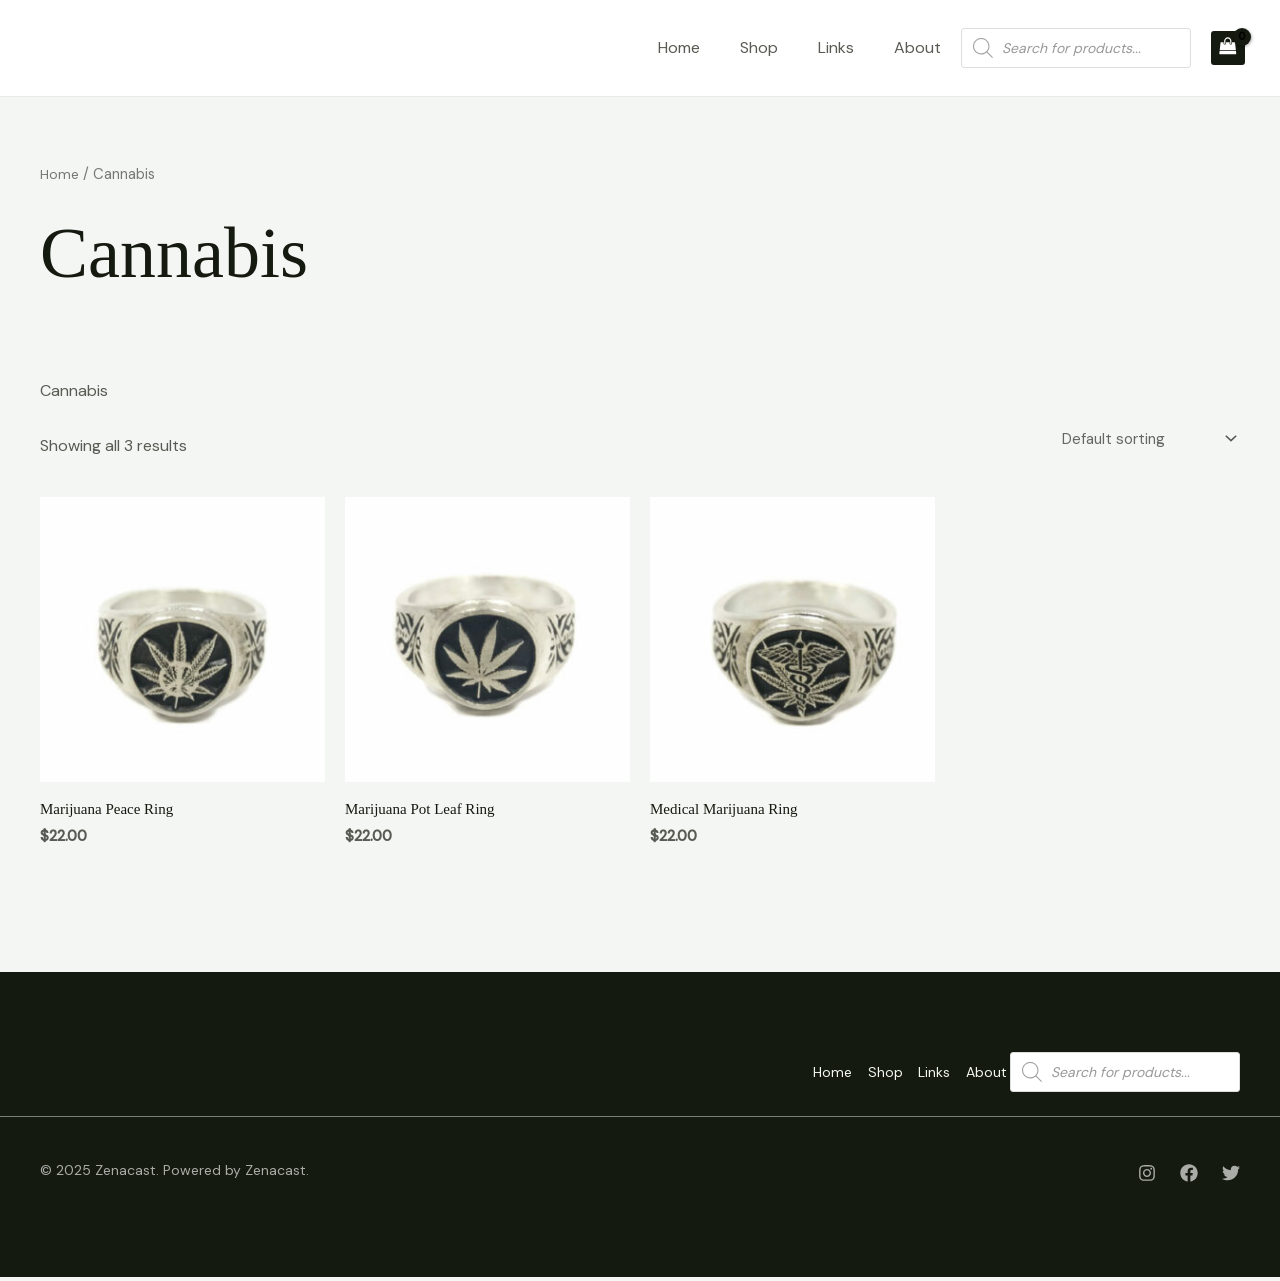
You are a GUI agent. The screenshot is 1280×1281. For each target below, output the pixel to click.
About (917, 47)
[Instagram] (1147, 1177)
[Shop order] (1141, 440)
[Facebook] (1189, 1177)
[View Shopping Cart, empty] (1228, 48)
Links (836, 47)
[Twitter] (1231, 1177)
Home (679, 47)
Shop (759, 47)
